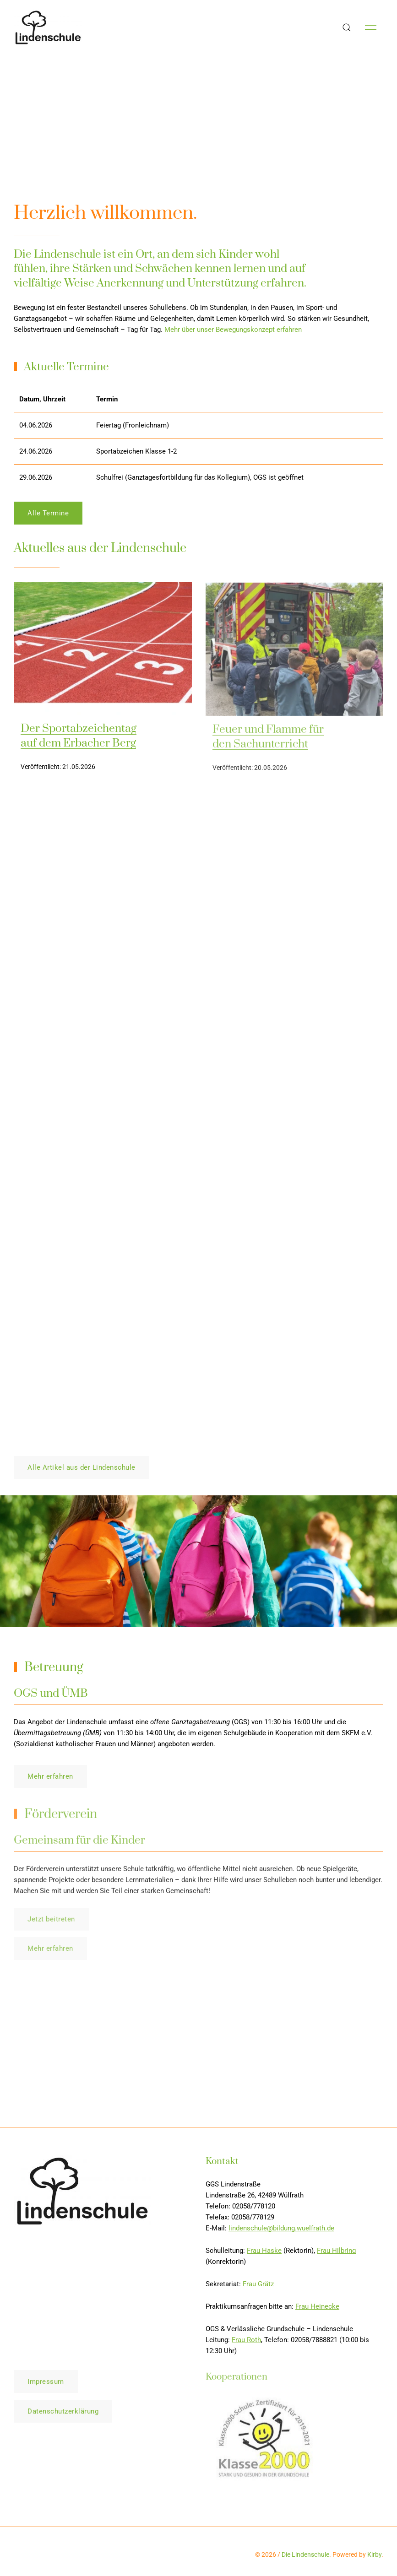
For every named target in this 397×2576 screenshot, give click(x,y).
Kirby (374, 2554)
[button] (346, 27)
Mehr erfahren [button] (50, 1780)
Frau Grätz (258, 2288)
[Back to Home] (48, 27)
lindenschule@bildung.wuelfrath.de (281, 2232)
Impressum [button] (45, 2385)
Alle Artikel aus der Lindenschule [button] (81, 1467)
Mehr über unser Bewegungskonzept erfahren (233, 329)
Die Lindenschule (305, 2554)
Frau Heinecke (317, 2310)
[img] (103, 652)
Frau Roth (246, 2343)
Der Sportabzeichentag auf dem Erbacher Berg (78, 739)
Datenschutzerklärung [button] (62, 2415)
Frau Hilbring (336, 2254)
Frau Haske (264, 2254)
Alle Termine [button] (48, 517)
